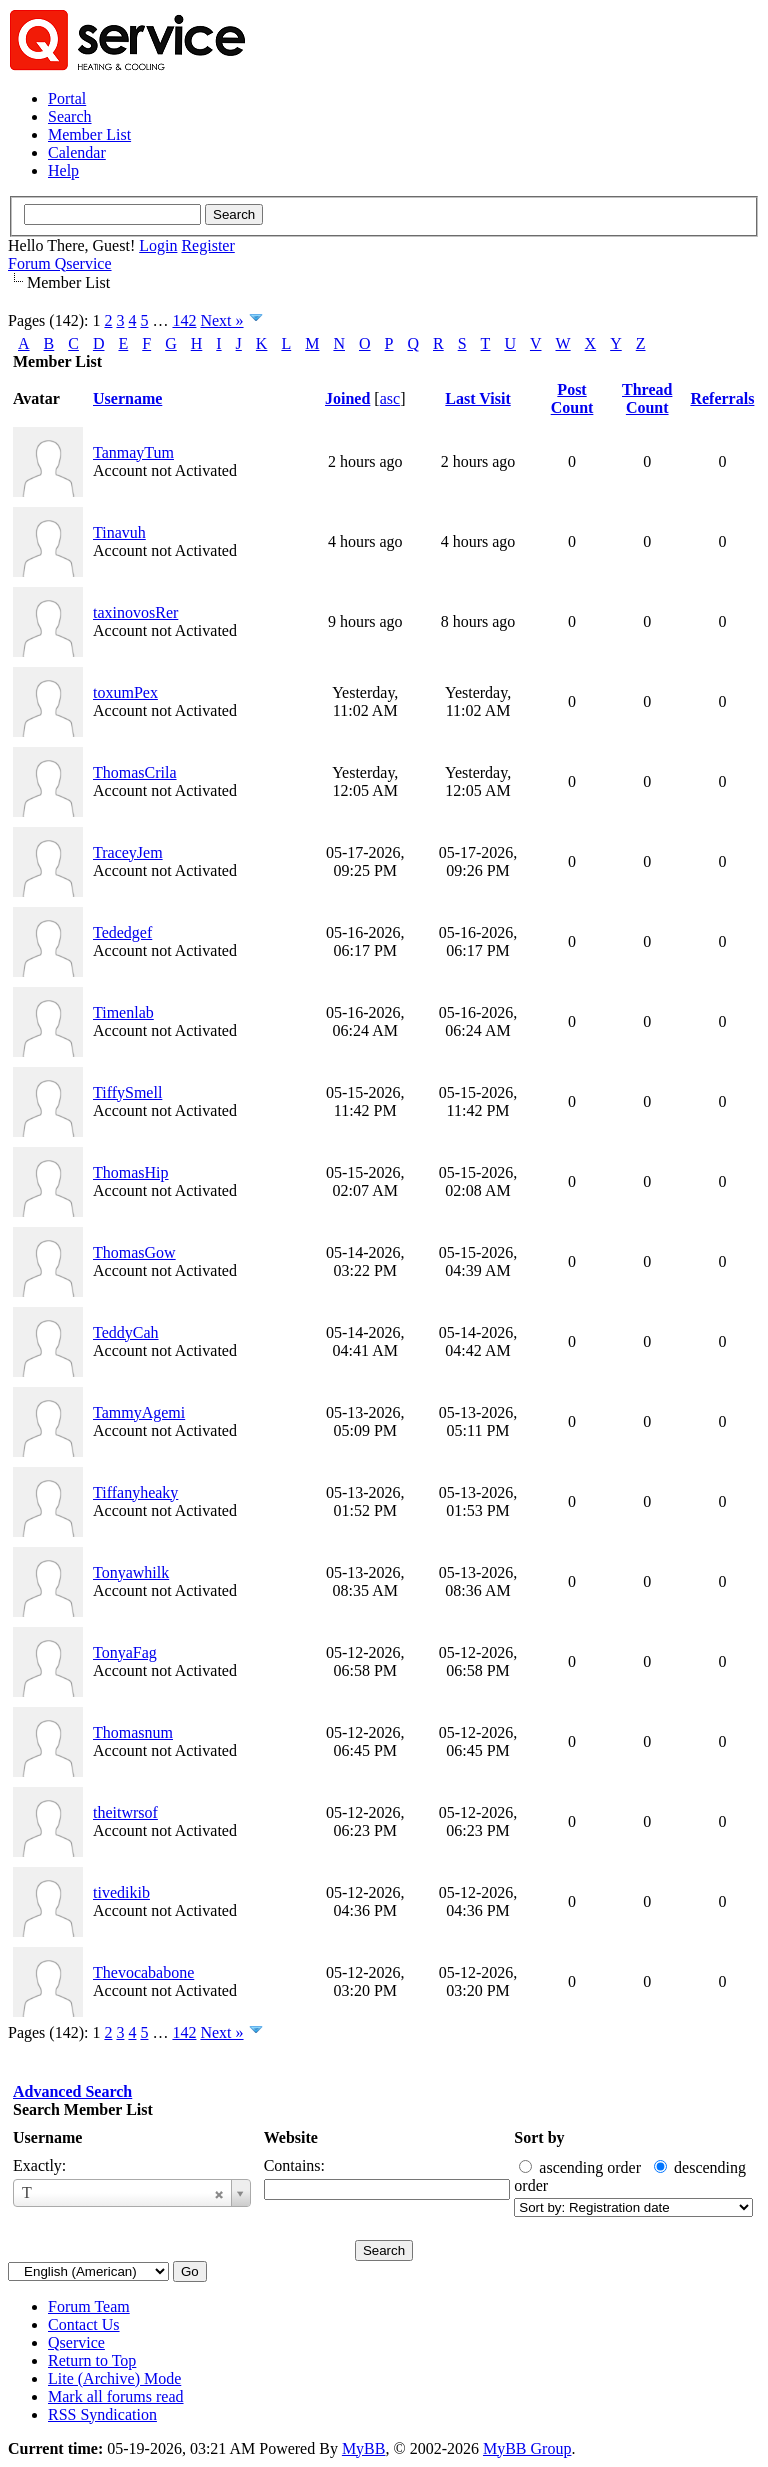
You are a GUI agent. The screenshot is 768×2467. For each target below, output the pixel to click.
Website (291, 2137)
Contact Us (84, 2324)
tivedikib (121, 1892)
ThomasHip (131, 1172)
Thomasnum (133, 1732)
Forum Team (89, 2306)
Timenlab (123, 1012)
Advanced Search (72, 2091)
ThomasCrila (135, 772)
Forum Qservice (60, 263)
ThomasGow (134, 1252)
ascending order (590, 2167)
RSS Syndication (102, 2414)
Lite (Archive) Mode (114, 2378)
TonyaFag (125, 1652)
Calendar (77, 152)
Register (207, 245)
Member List (89, 134)
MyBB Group (527, 2448)
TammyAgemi (139, 1412)
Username (47, 2137)
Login (158, 245)
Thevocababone (143, 1972)
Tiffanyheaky (135, 1492)
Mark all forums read (116, 2396)
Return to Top (92, 2360)
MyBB (364, 2448)
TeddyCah (126, 1332)
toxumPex (125, 692)
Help (63, 170)
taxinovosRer (135, 612)
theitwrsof (125, 1812)
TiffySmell (127, 1092)
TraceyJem (128, 852)
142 (184, 320)
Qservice (76, 2342)
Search (70, 116)
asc (390, 398)
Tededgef (122, 932)
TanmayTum (133, 452)
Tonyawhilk (131, 1572)
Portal (67, 98)
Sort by (539, 2137)
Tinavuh (119, 532)
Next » (221, 320)
